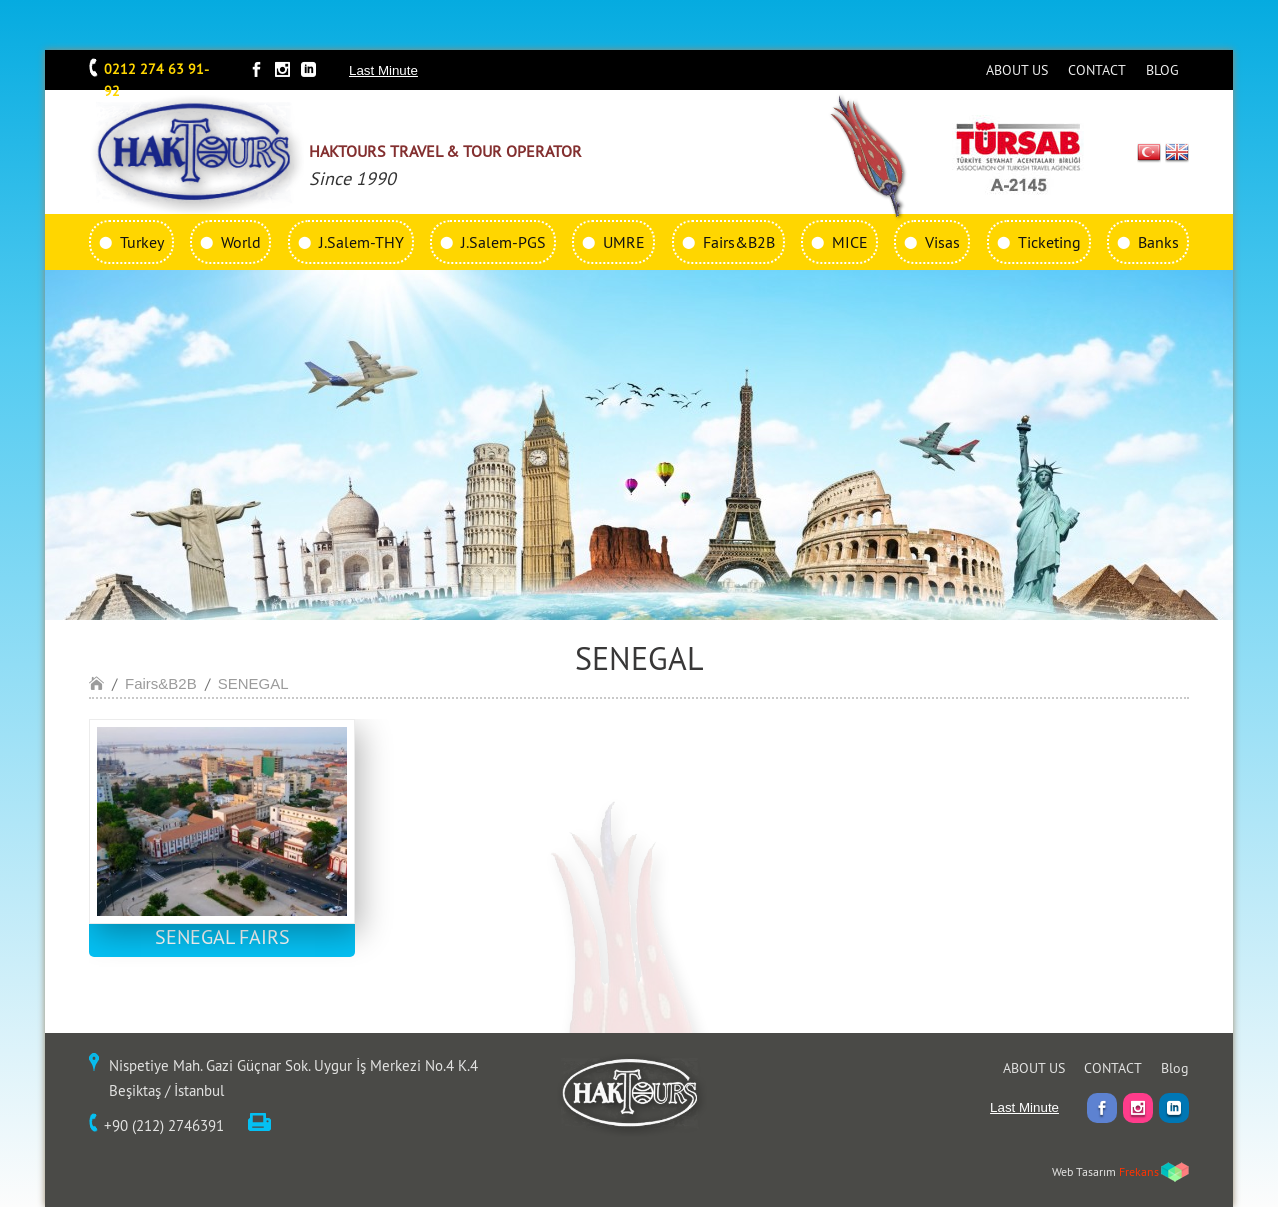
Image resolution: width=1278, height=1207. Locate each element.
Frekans (1139, 1171)
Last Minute (383, 70)
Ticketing (1049, 242)
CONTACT (1097, 70)
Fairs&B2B (739, 242)
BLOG (1162, 70)
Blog (1175, 1068)
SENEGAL (253, 683)
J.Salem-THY (361, 242)
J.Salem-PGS (503, 242)
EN (1177, 152)
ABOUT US (1017, 70)
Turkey (142, 242)
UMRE (624, 242)
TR (1149, 152)
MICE (850, 242)
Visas (942, 242)
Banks (1158, 242)
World (241, 242)
